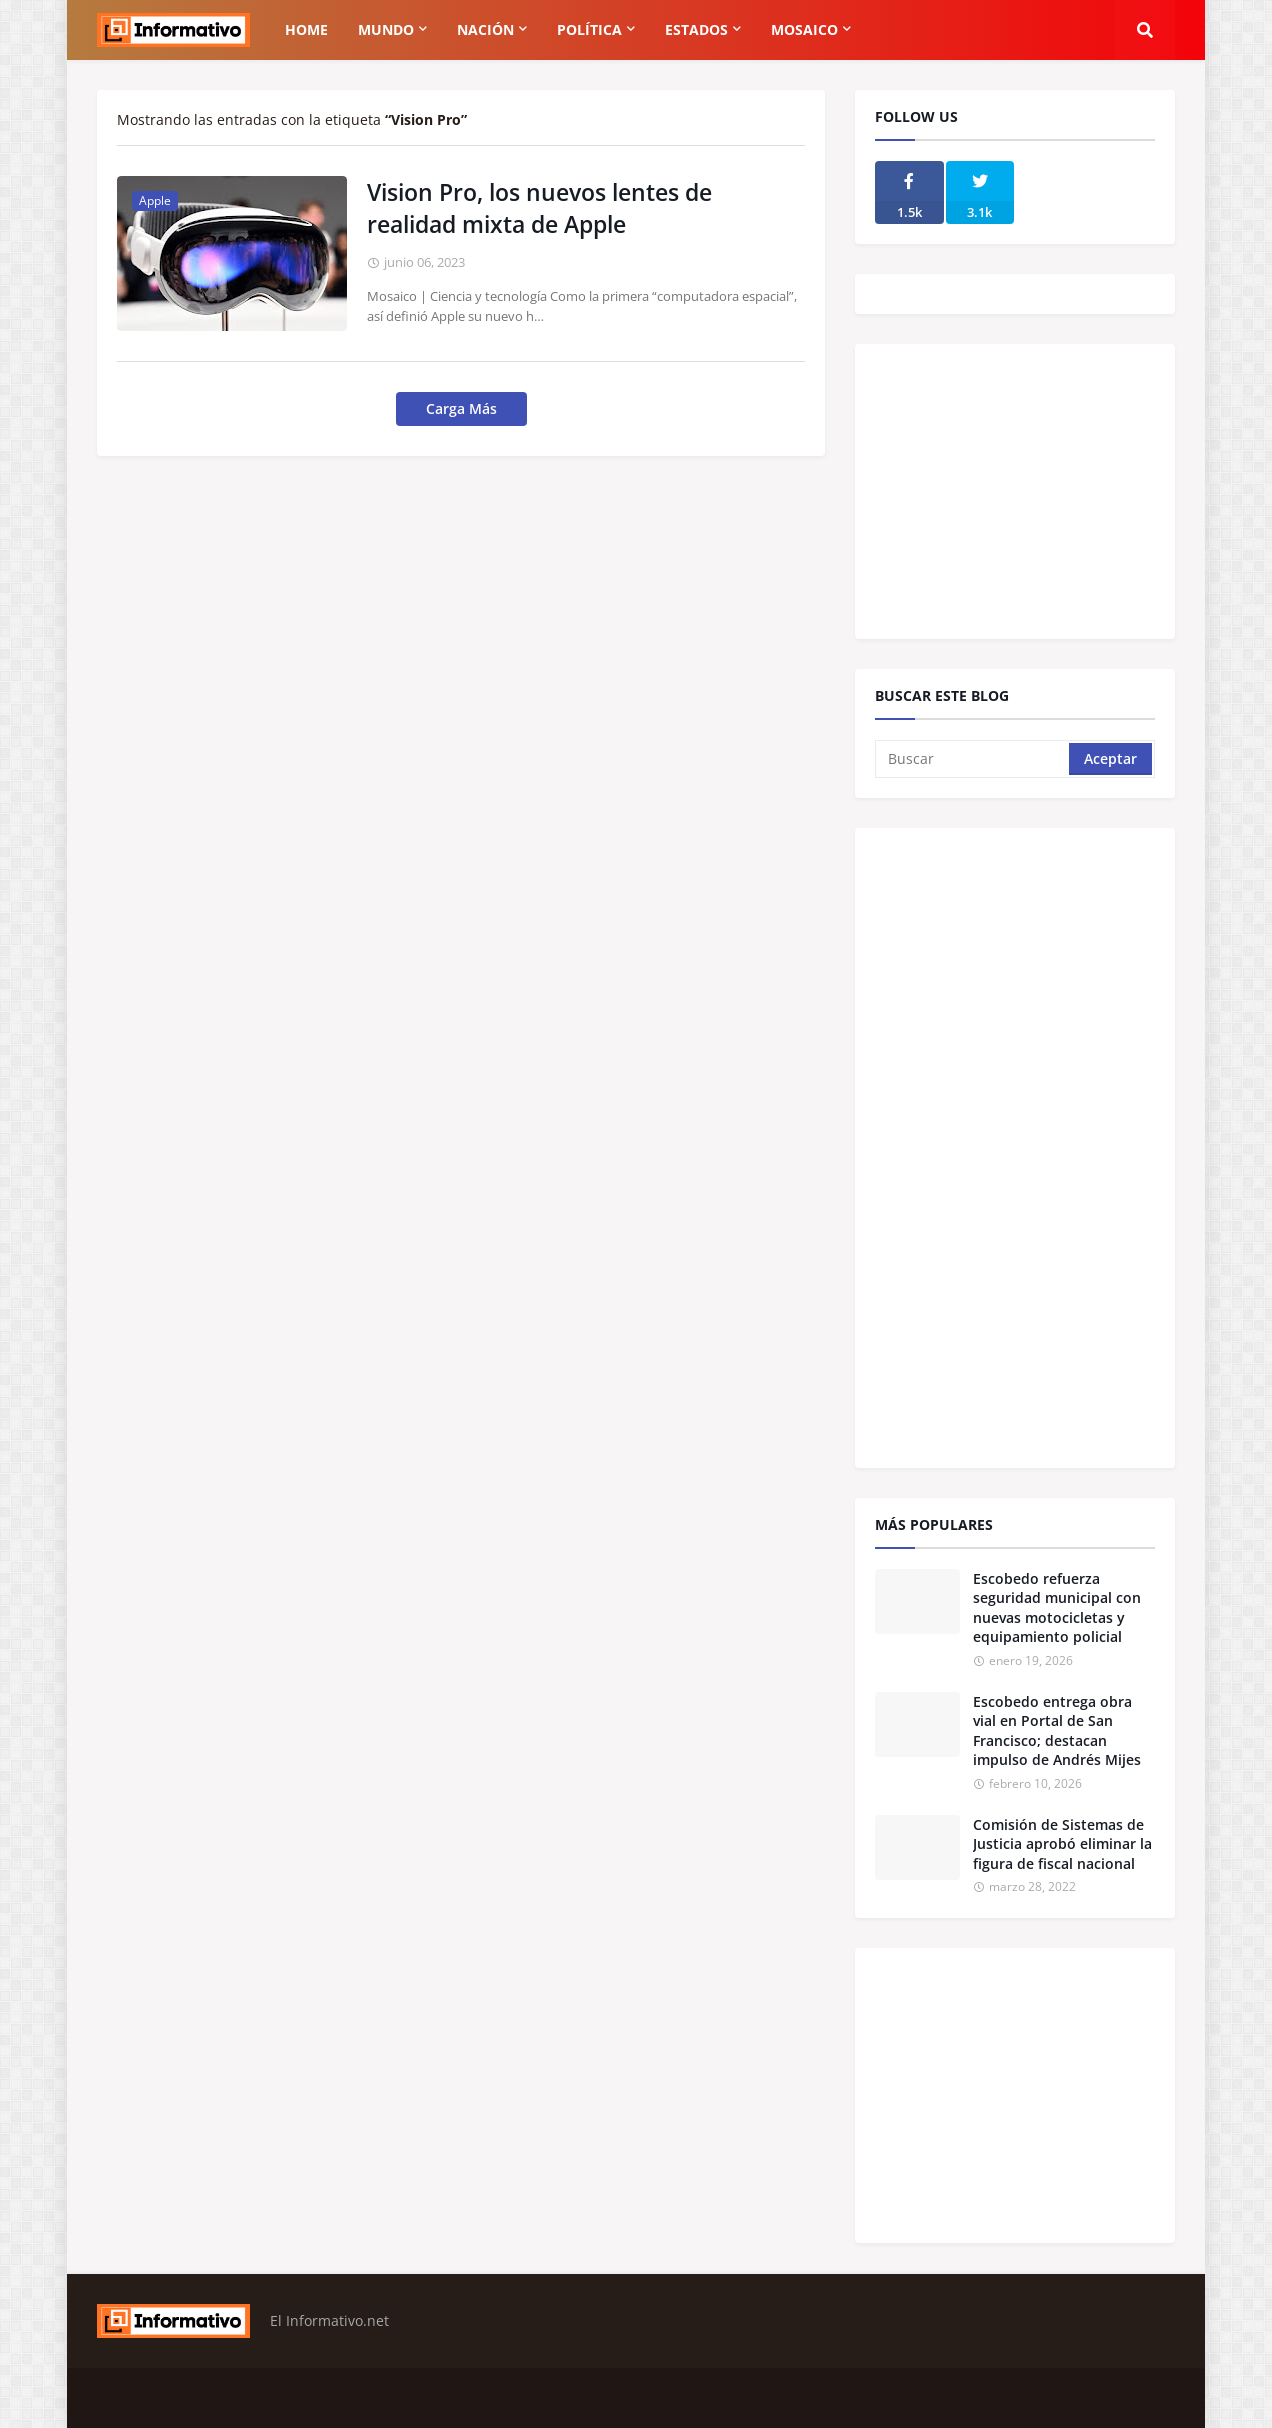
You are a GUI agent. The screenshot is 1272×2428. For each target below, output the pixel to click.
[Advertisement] (1025, 489)
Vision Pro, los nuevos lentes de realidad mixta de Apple (539, 208)
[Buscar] (973, 759)
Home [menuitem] (306, 29)
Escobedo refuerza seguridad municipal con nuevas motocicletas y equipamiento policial (1057, 1608)
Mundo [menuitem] (386, 29)
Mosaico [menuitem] (804, 29)
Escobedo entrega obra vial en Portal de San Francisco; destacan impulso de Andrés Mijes (1057, 1731)
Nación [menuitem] (485, 29)
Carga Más (461, 408)
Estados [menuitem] (696, 29)
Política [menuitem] (589, 29)
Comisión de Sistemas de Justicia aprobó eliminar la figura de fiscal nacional (1062, 1844)
